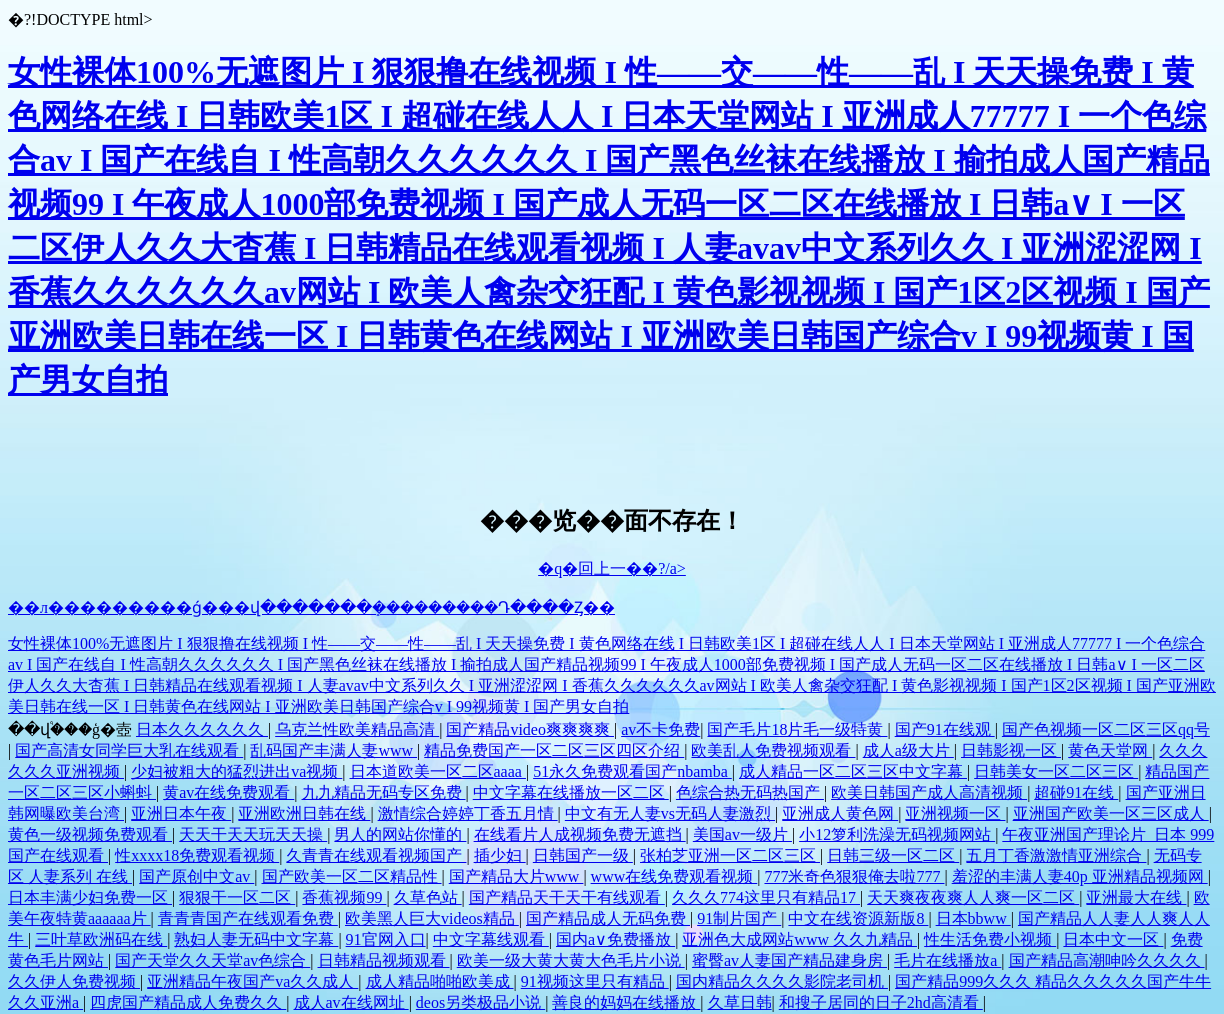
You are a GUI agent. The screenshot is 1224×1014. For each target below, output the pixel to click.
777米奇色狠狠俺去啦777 (854, 876)
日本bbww (973, 918)
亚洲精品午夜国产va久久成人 (252, 981)
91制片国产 (739, 918)
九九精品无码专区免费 (384, 792)
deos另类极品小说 (480, 1002)
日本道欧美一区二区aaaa (438, 771)
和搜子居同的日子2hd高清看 (881, 1002)
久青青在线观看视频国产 (376, 855)
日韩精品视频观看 (384, 960)
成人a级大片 (908, 750)
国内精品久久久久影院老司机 (782, 981)
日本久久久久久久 (202, 729)
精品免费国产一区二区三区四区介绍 (554, 750)
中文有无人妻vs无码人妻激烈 (670, 813)
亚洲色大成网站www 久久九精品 (799, 939)
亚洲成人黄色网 (840, 813)
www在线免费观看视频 (674, 876)
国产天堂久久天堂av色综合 (212, 960)
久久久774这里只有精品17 (766, 897)
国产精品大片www (516, 876)
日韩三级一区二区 (893, 855)
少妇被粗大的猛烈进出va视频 (236, 771)
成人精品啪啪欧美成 (440, 981)
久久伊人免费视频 (74, 981)
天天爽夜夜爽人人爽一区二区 (973, 897)
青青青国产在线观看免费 (248, 918)
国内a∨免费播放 (615, 939)
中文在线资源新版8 (858, 918)
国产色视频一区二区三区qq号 (1106, 729)
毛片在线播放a (947, 960)
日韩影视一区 (1011, 750)
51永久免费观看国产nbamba (632, 771)
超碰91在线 (1076, 792)
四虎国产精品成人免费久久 (188, 1002)
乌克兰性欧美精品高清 (357, 729)
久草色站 (428, 897)
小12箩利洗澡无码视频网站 (897, 834)
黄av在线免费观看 (228, 792)
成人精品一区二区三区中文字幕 (853, 771)
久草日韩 (740, 1002)
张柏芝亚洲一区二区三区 (730, 855)
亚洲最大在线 (1136, 897)
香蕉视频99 (344, 897)
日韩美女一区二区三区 (1056, 771)
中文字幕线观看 (491, 939)
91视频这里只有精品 (595, 981)
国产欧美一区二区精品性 (352, 876)
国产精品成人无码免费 (608, 918)
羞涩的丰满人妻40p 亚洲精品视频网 (1080, 876)
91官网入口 (386, 939)
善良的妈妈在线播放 (626, 1002)
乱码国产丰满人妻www (333, 750)
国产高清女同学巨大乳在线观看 (129, 750)
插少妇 (500, 855)
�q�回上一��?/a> (612, 568)
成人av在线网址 (351, 1002)
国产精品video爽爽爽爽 (530, 729)
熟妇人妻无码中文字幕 (256, 939)
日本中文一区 (1113, 939)
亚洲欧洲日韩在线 (304, 813)
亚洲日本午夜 (181, 813)
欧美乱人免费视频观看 (773, 750)
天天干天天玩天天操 (253, 834)
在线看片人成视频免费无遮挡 (580, 834)
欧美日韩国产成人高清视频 (929, 792)
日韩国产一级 (583, 855)
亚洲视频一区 (955, 813)
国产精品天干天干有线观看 (567, 897)
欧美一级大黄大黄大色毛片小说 (571, 960)
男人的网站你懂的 (400, 834)
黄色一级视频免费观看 (90, 834)
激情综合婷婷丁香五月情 (468, 813)
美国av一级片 (742, 834)
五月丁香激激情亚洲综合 (1056, 855)
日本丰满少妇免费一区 (90, 897)
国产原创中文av (196, 876)
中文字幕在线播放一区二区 (571, 792)
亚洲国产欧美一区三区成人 (1111, 813)
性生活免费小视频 (990, 939)
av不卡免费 (660, 729)
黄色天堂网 (1110, 750)
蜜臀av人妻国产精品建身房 (789, 960)
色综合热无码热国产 (750, 792)
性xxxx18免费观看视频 (197, 855)
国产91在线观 (945, 729)
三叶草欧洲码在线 (101, 939)
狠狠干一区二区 (237, 897)
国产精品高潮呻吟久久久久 (1107, 960)
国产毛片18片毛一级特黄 (797, 729)
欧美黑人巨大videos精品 (432, 918)
